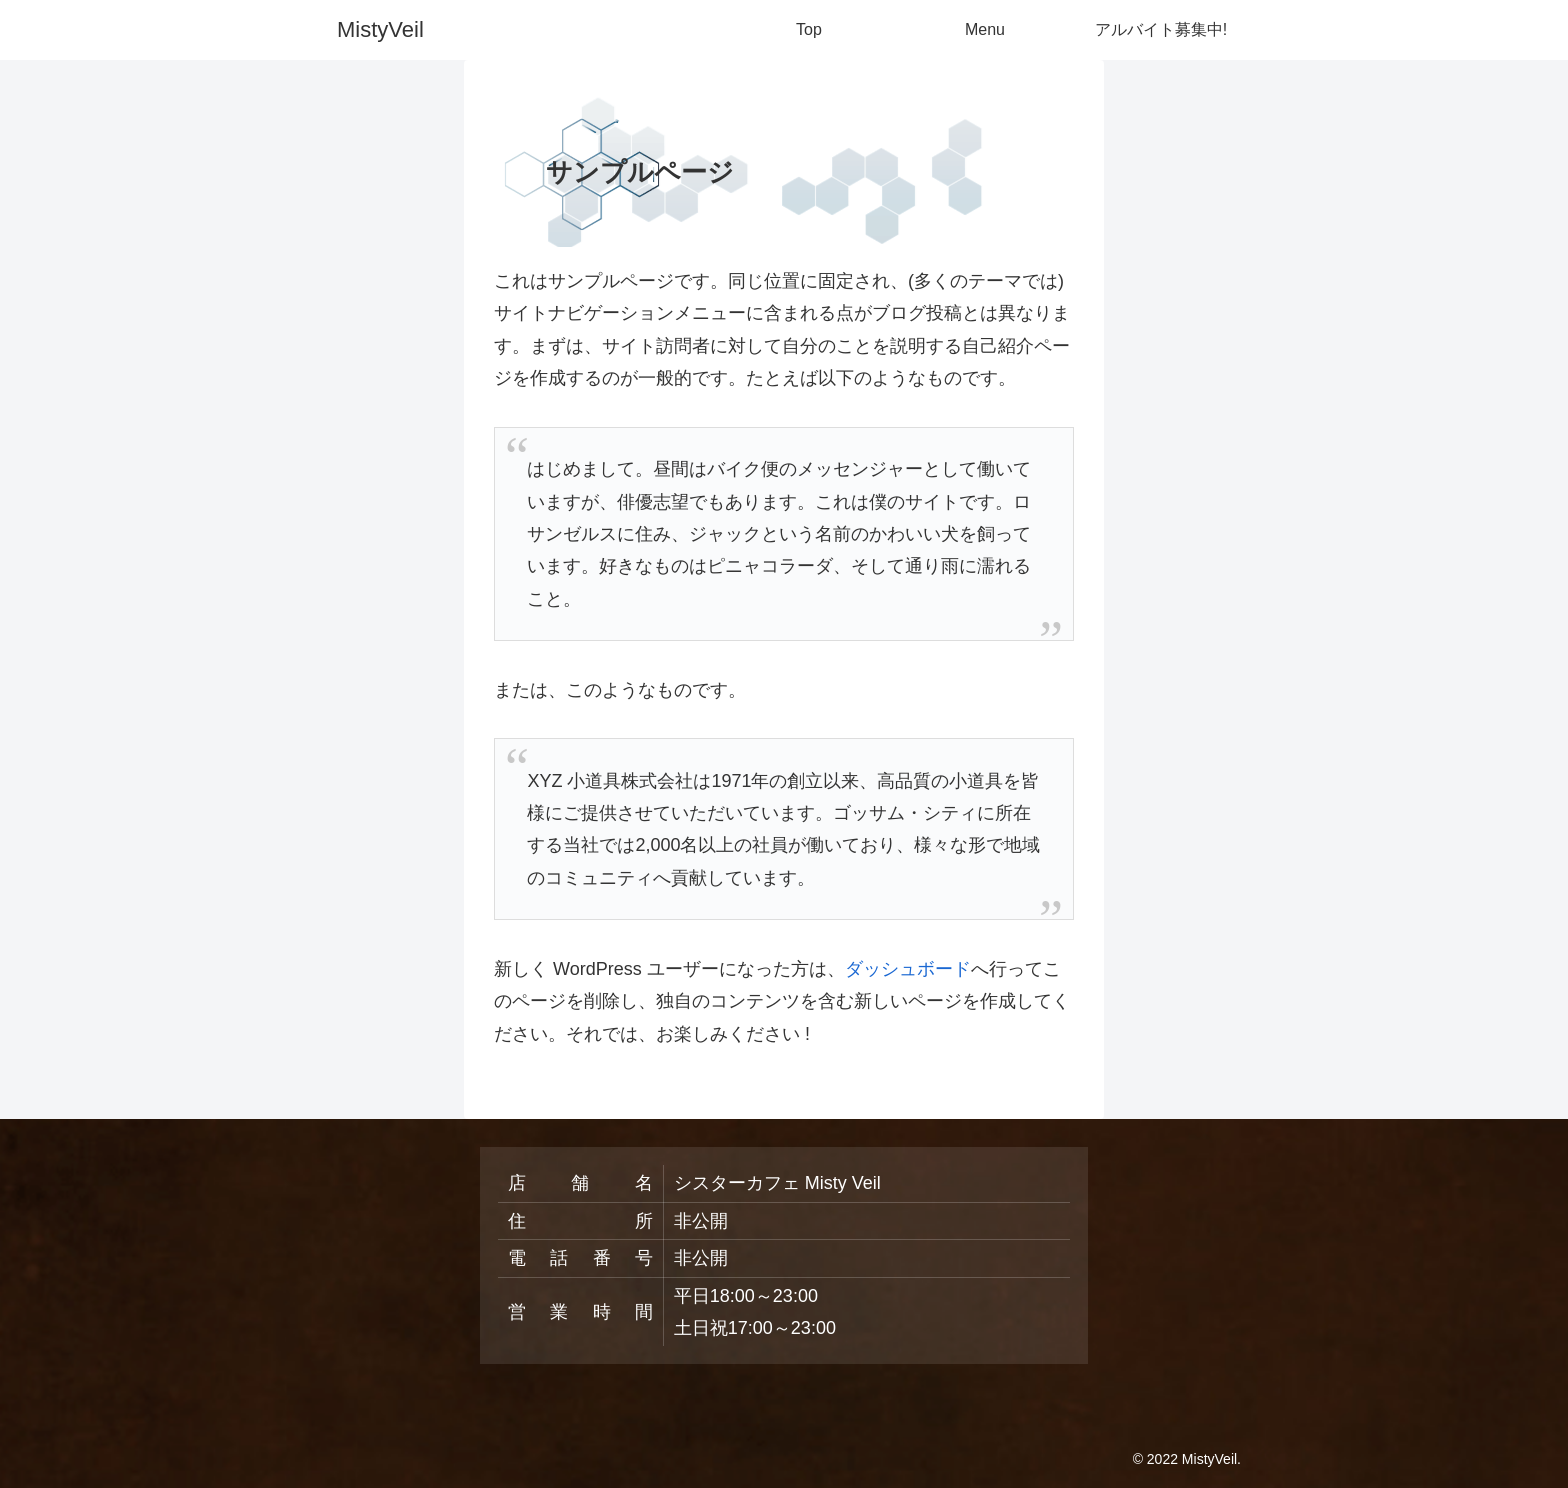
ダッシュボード (908, 969)
